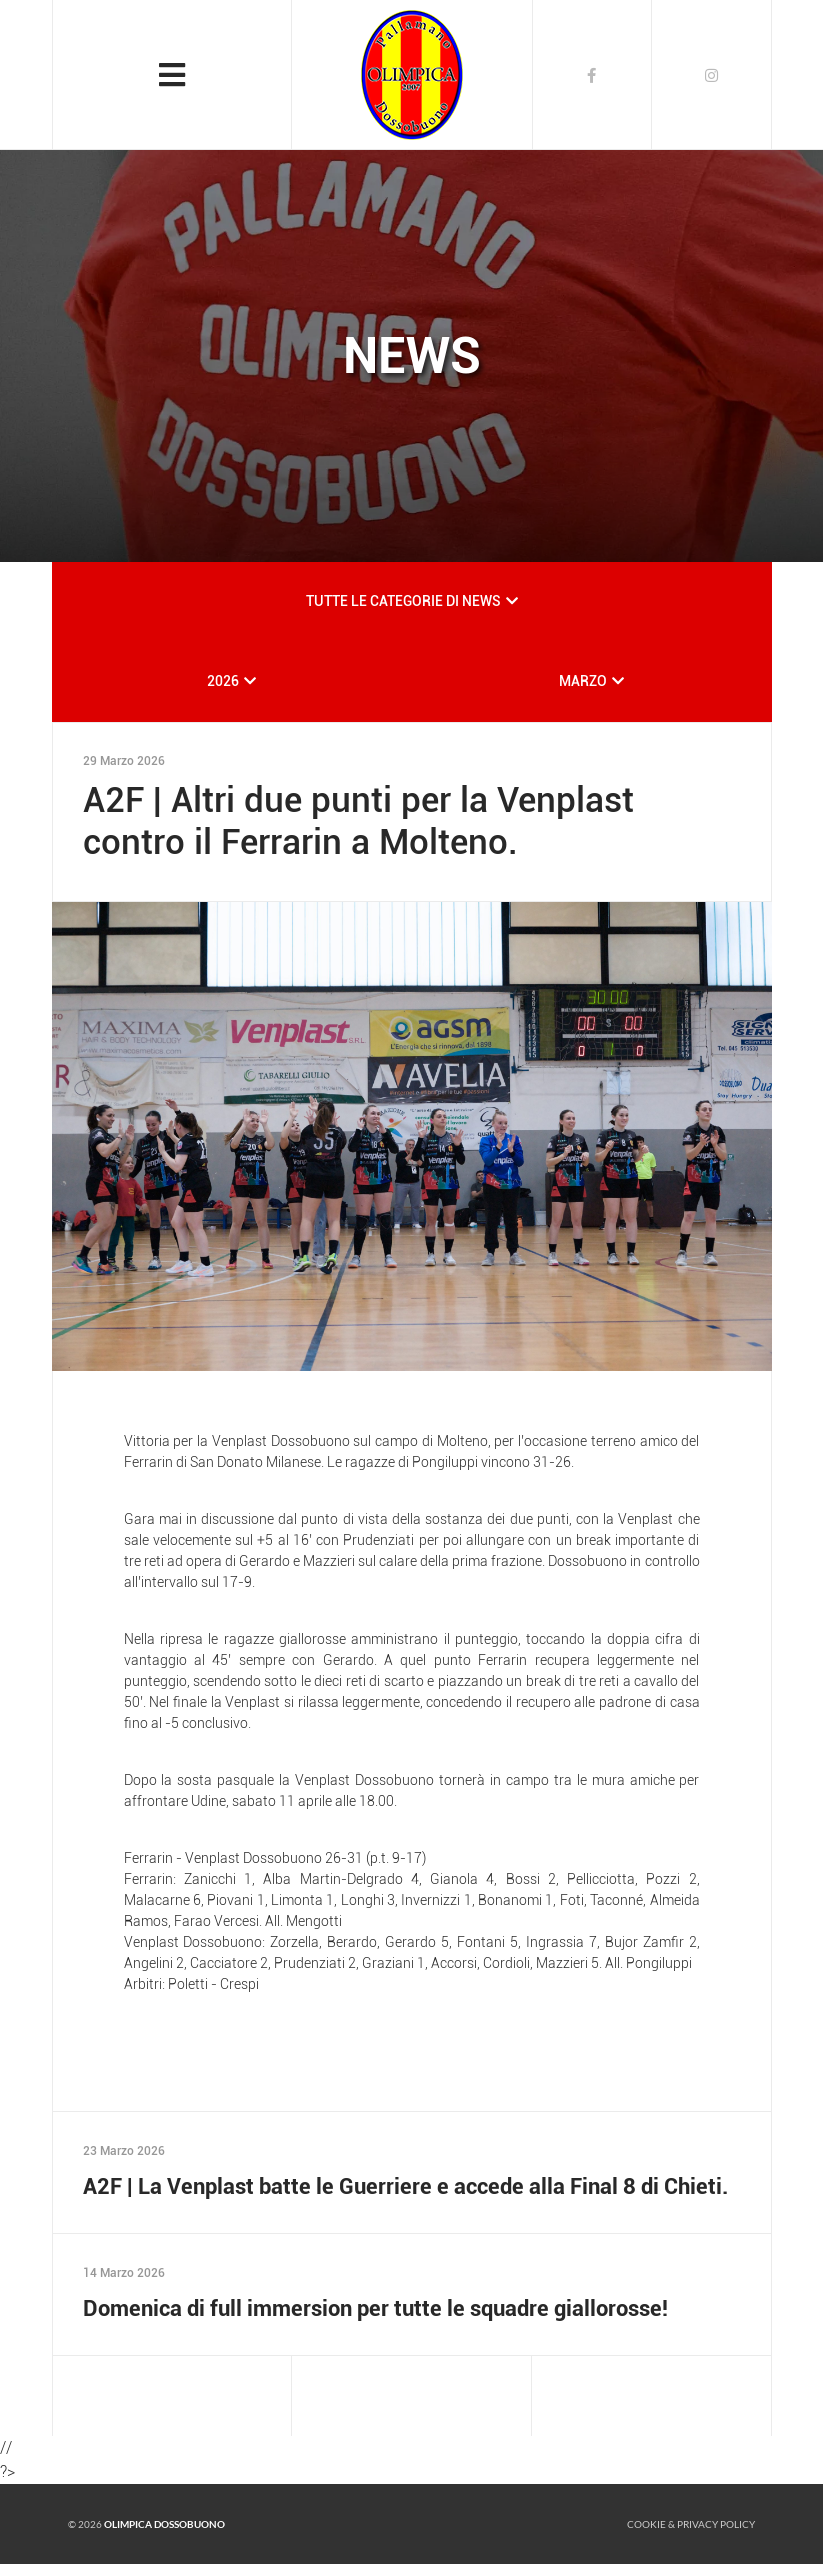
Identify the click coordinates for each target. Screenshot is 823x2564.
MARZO (583, 681)
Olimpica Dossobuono (164, 2524)
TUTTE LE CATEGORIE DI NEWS (403, 601)
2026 (223, 681)
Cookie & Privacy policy (691, 2524)
